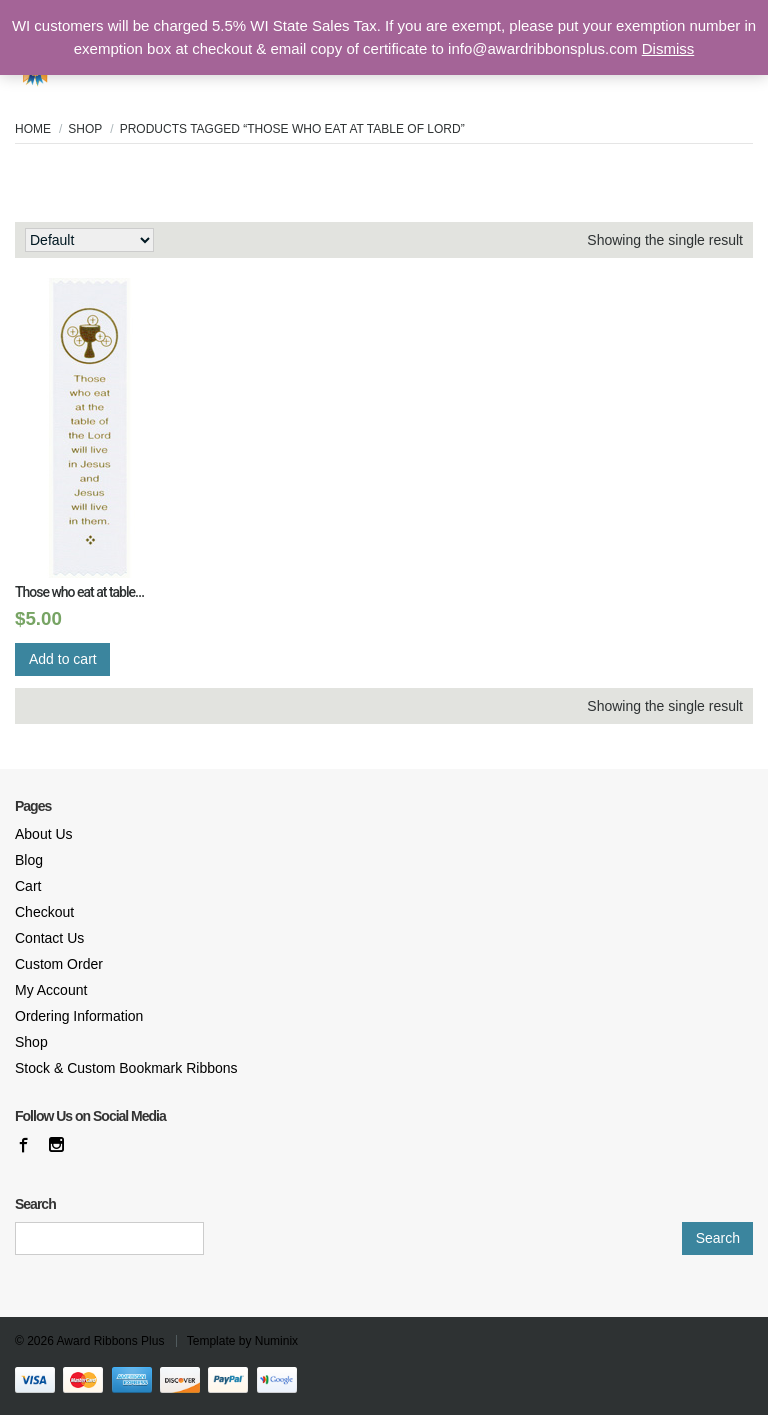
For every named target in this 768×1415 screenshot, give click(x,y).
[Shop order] (89, 240)
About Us (44, 834)
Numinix (276, 1341)
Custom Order (59, 964)
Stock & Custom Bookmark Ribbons (126, 1068)
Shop (85, 129)
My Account (51, 990)
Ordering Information (79, 1016)
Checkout (44, 912)
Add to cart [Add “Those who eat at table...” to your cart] (63, 659)
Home (33, 129)
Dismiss (668, 48)
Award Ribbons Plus (111, 1341)
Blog (29, 860)
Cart (28, 886)
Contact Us (49, 938)
